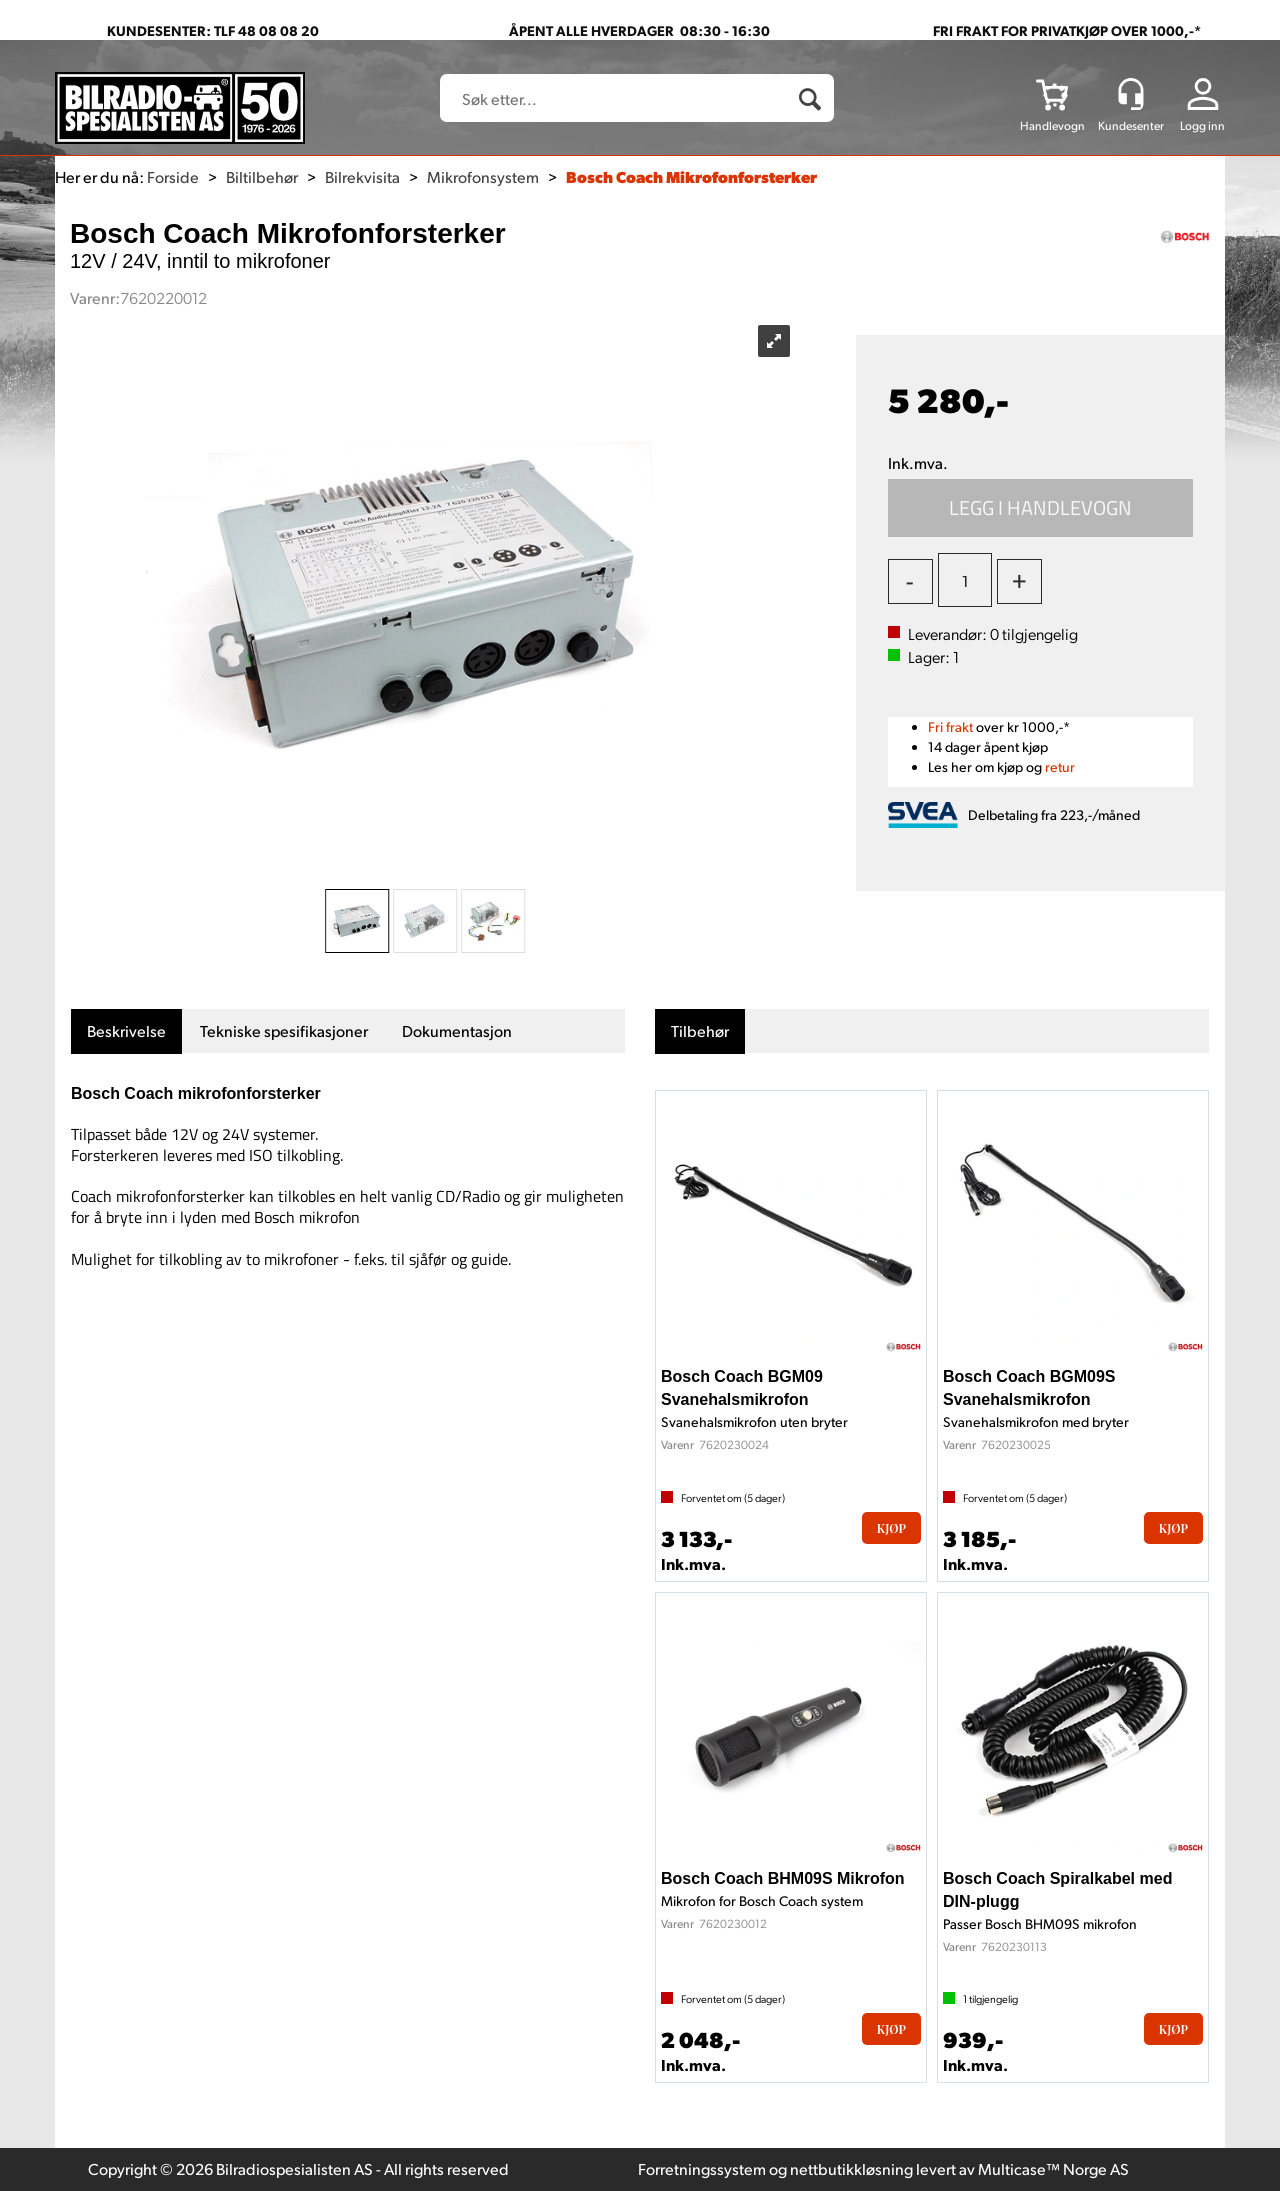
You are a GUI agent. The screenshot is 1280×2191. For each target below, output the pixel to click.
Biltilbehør (262, 176)
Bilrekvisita (362, 176)
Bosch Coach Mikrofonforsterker (691, 176)
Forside (173, 176)
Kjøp (1041, 508)
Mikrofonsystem (483, 176)
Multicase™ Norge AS (1053, 2168)
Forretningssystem (702, 2168)
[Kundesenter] (1131, 94)
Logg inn (1202, 125)
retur (1060, 766)
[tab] (126, 1031)
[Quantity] (965, 580)
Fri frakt (950, 726)
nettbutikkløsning (851, 2168)
